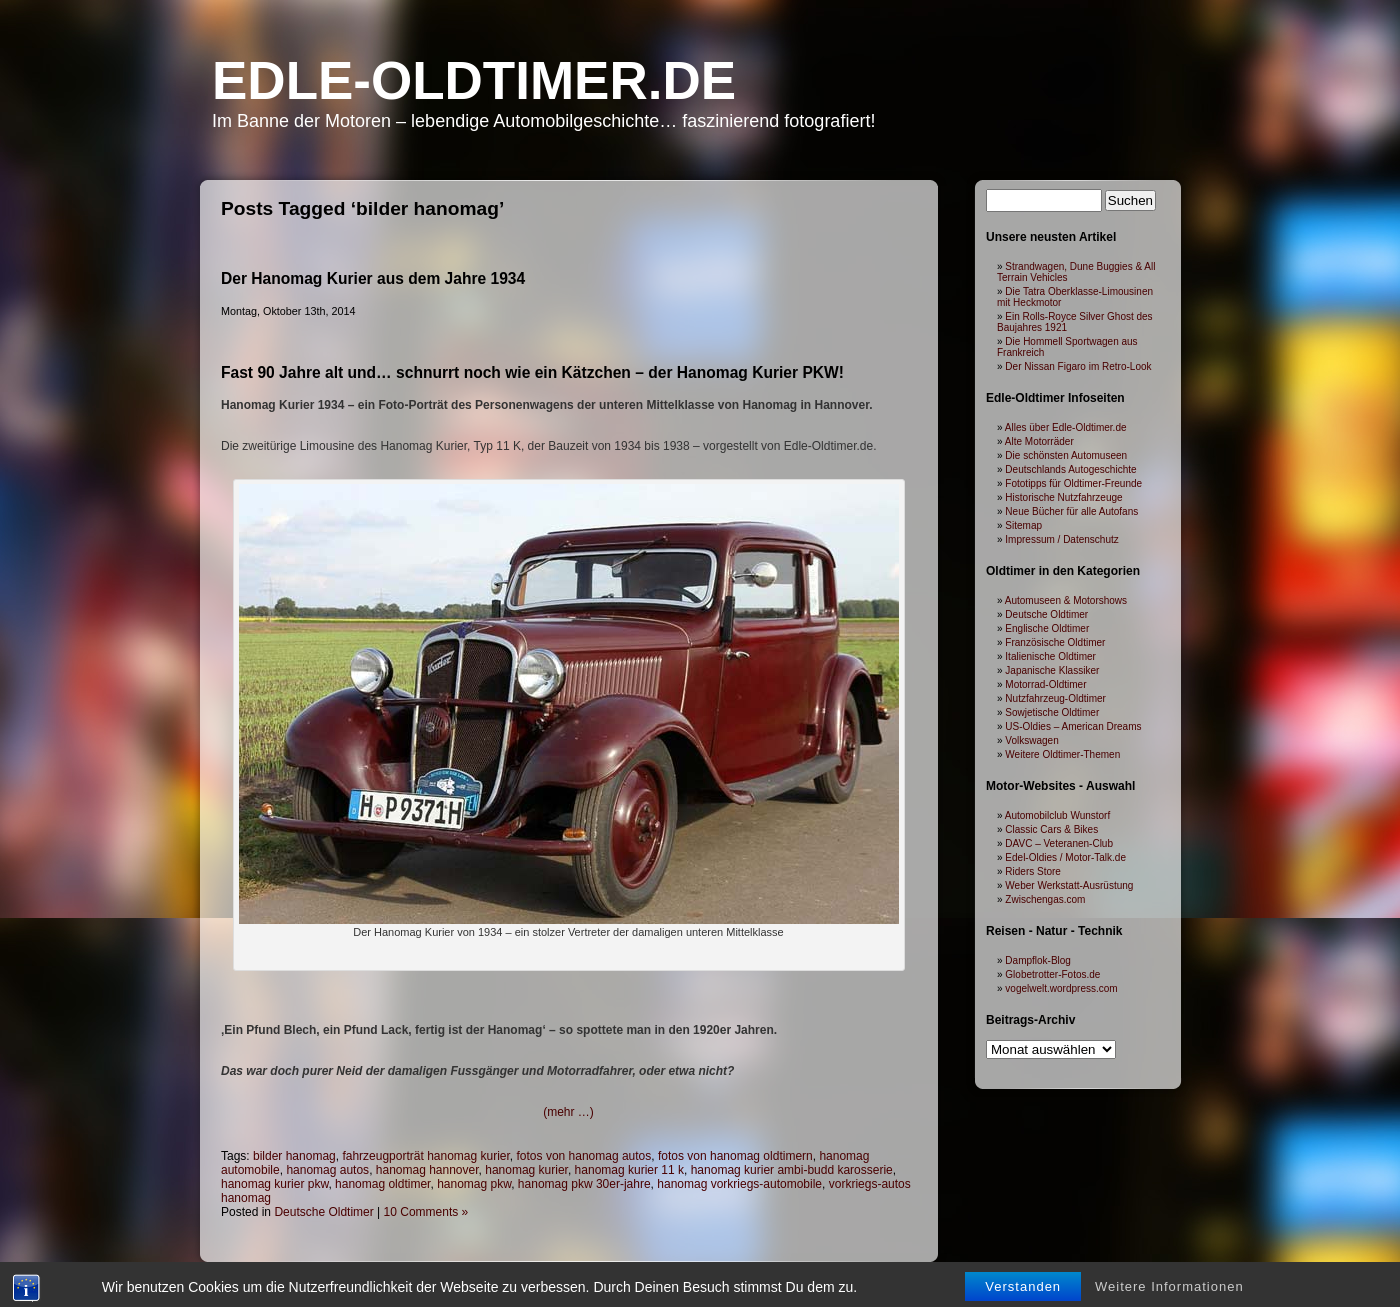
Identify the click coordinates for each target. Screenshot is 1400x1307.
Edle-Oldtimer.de (474, 80)
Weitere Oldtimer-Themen (1062, 754)
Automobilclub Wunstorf (1057, 815)
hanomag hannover (427, 1170)
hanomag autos (327, 1170)
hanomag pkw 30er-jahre (584, 1184)
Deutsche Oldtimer (323, 1212)
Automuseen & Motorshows (1066, 600)
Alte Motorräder (1039, 441)
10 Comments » (426, 1212)
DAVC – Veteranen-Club (1059, 843)
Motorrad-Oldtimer (1045, 684)
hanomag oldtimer (382, 1184)
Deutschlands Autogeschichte (1070, 469)
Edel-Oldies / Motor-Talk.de (1065, 857)
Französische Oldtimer (1055, 642)
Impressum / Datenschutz (1061, 539)
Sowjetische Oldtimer (1052, 712)
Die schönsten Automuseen (1066, 455)
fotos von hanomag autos (584, 1156)
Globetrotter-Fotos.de (1052, 974)
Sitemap (1023, 525)
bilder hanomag (294, 1156)
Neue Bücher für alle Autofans (1071, 511)
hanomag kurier (526, 1170)
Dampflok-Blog (1038, 960)
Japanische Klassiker (1052, 670)
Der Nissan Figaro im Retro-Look (1078, 366)
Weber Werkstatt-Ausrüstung (1069, 885)
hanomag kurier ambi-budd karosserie (792, 1170)
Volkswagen (1031, 740)
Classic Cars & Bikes (1051, 829)
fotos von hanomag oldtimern (735, 1156)
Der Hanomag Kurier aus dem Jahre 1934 (373, 278)
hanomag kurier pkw (274, 1184)
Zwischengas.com (1045, 899)
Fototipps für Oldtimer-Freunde (1073, 483)
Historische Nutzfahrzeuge (1063, 497)
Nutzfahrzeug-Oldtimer (1055, 698)
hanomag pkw (474, 1184)
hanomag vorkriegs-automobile (739, 1184)
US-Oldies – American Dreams (1073, 726)
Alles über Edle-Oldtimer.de (1066, 427)
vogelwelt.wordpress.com (1061, 988)
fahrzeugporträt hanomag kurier (425, 1156)
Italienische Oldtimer (1050, 656)
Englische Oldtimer (1047, 628)
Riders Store (1033, 871)
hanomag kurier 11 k (629, 1170)
